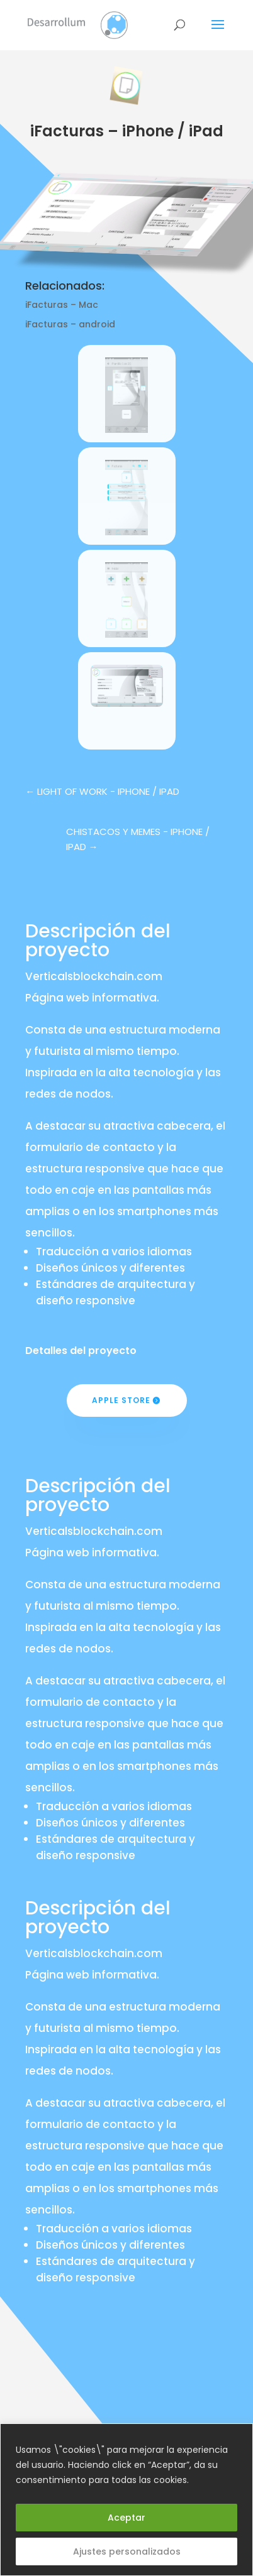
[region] (126, 2499)
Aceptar (126, 2517)
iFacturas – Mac (61, 304)
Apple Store (121, 1400)
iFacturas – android (70, 324)
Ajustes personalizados (127, 2551)
